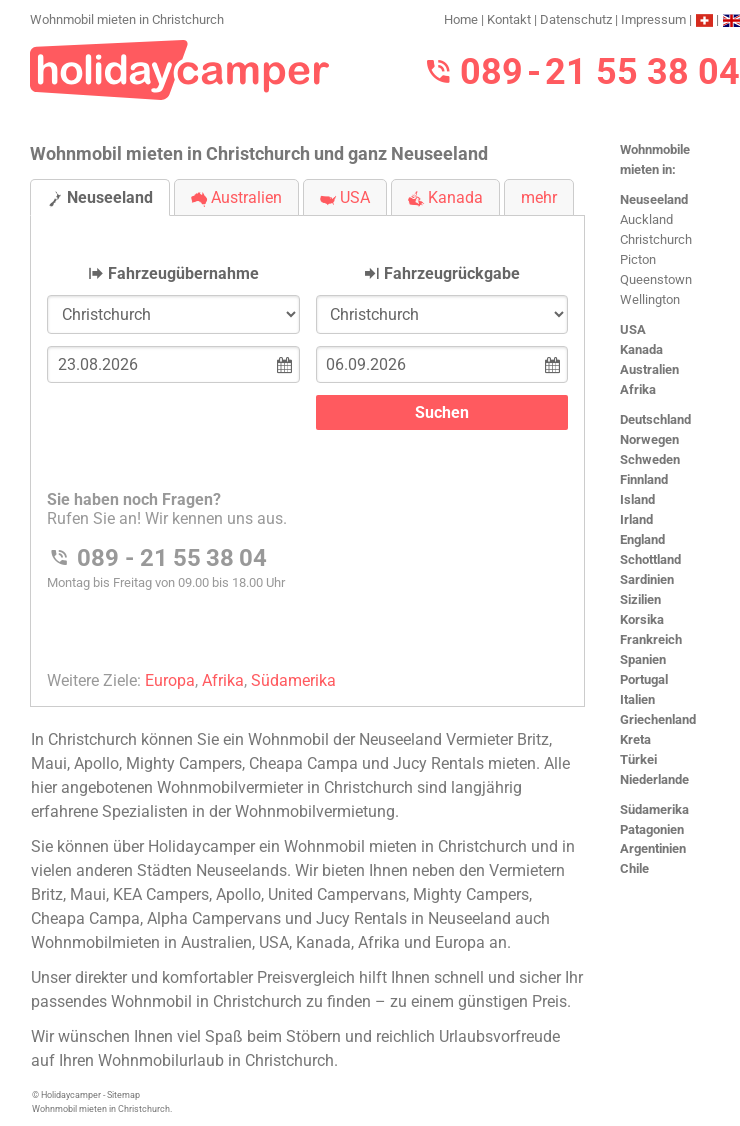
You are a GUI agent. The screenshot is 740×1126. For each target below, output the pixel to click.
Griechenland (658, 719)
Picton (638, 259)
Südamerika (654, 809)
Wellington (650, 299)
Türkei (638, 759)
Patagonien (652, 829)
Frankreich (651, 639)
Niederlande (654, 779)
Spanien (643, 659)
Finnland (644, 479)
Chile (634, 868)
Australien (649, 369)
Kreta (635, 739)
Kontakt (509, 19)
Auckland (646, 219)
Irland (636, 519)
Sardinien (647, 579)
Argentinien (653, 848)
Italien (637, 699)
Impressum (653, 19)
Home (461, 19)
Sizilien (640, 599)
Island (637, 499)
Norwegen (649, 439)
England (642, 539)
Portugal (644, 679)
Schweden (650, 459)
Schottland (650, 559)
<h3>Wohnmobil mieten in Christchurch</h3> (307, 444)
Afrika (638, 389)
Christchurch (656, 239)
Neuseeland (654, 199)
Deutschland (655, 419)
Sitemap (123, 1095)
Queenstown (656, 279)
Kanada (641, 349)
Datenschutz (576, 19)
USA (633, 329)
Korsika (642, 619)
